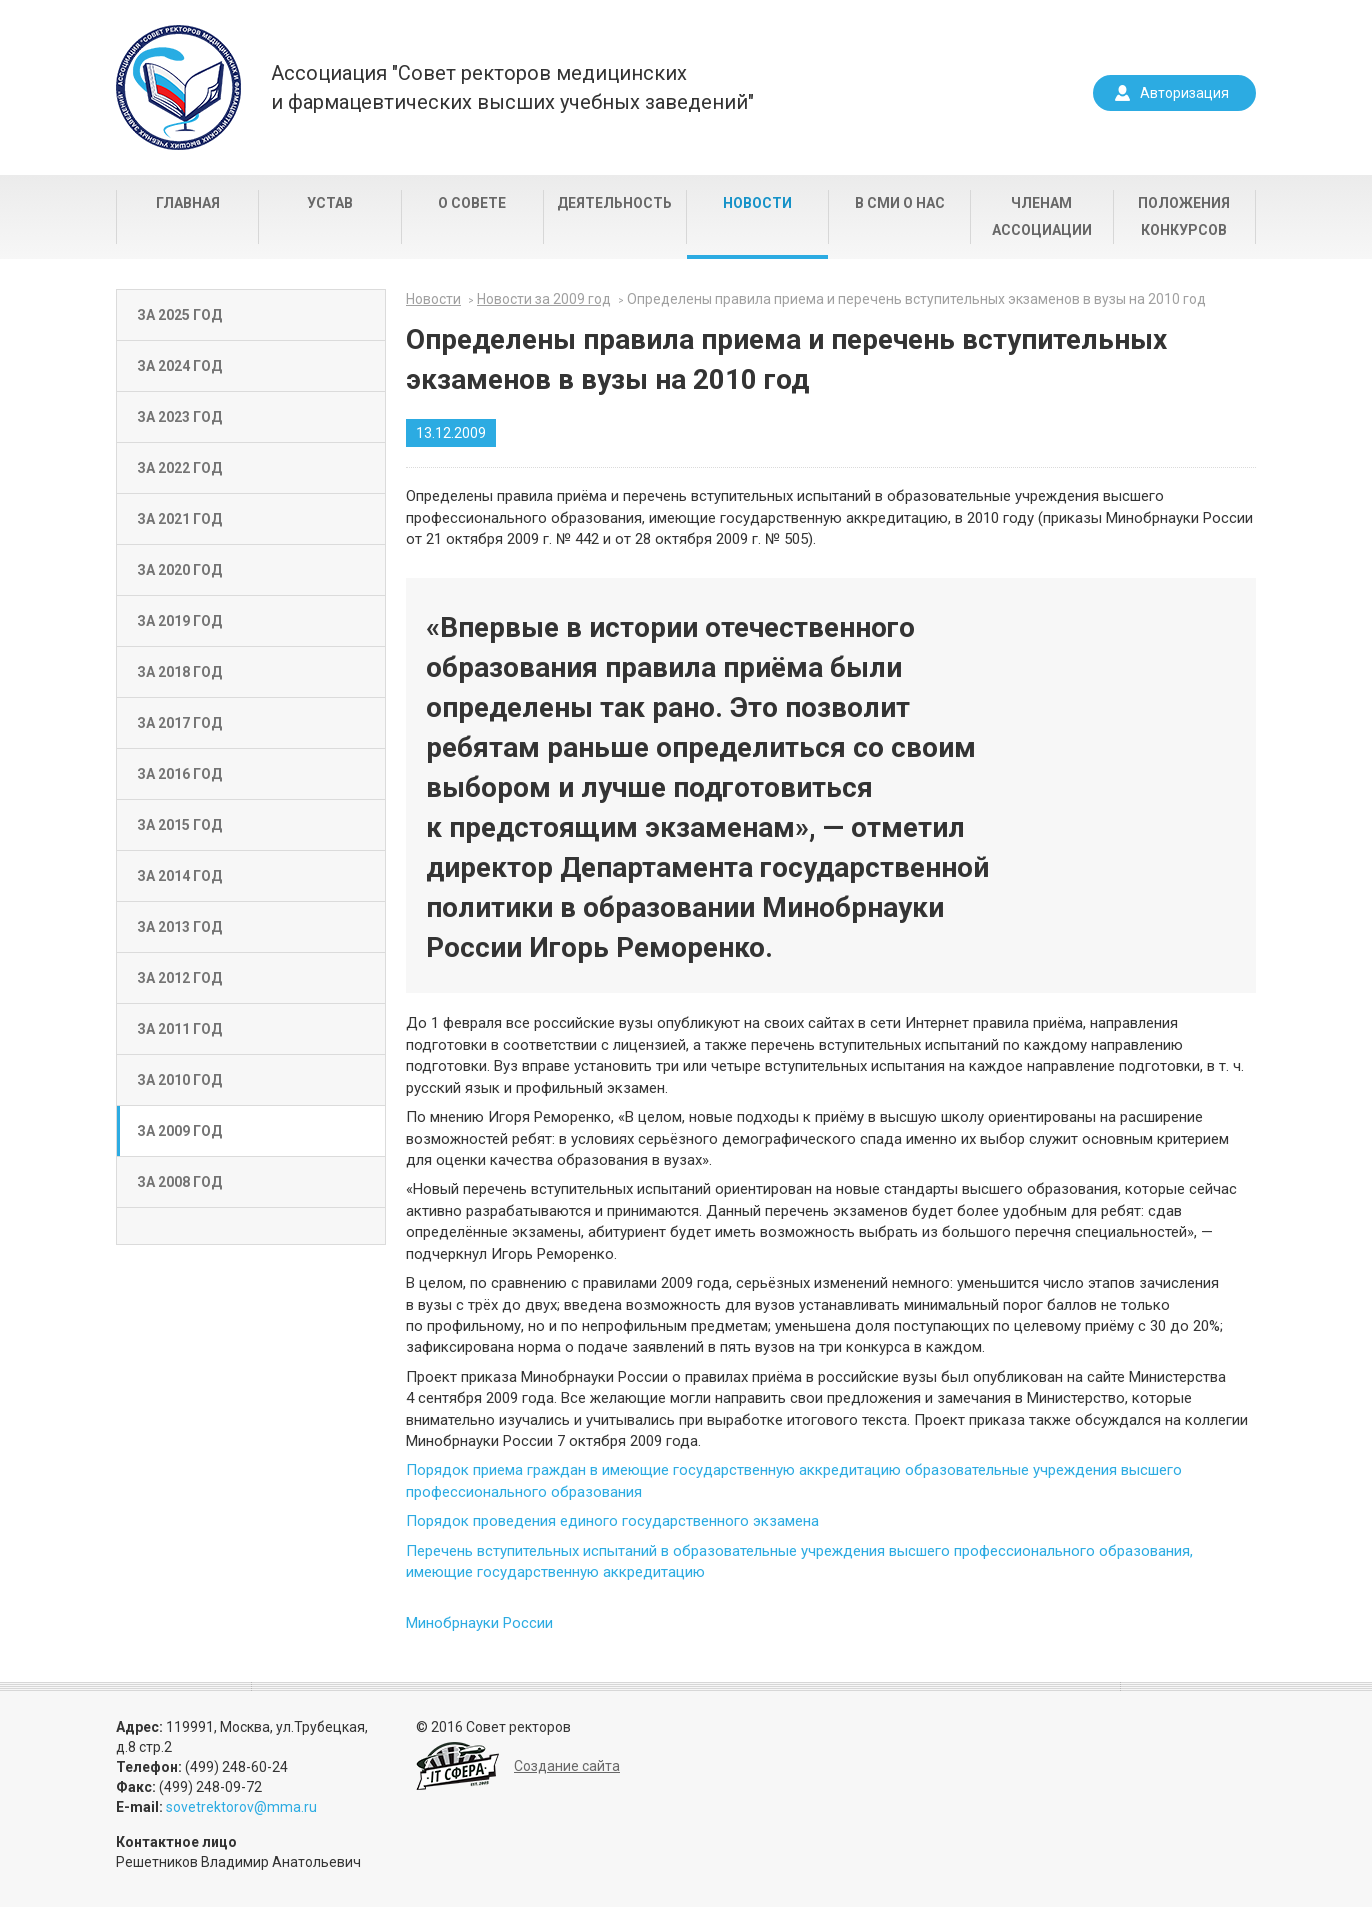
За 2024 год (179, 366)
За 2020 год (179, 570)
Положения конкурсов (1184, 216)
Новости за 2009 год (544, 299)
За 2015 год (179, 825)
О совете (472, 203)
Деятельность (614, 203)
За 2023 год (179, 417)
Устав (330, 203)
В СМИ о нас (900, 203)
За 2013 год (179, 927)
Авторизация (1184, 93)
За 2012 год (179, 978)
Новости (757, 203)
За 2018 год (179, 672)
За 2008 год (179, 1182)
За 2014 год (179, 876)
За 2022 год (179, 468)
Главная (188, 203)
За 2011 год (179, 1029)
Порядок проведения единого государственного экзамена (612, 1521)
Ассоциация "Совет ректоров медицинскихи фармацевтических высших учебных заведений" (512, 87)
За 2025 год (179, 315)
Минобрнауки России (479, 1623)
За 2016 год (179, 774)
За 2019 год (179, 621)
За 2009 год (179, 1131)
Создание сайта (567, 1766)
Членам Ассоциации (1042, 216)
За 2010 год (179, 1080)
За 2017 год (179, 723)
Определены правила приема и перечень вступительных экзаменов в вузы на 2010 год (916, 299)
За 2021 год (179, 519)
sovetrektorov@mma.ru (241, 1807)
